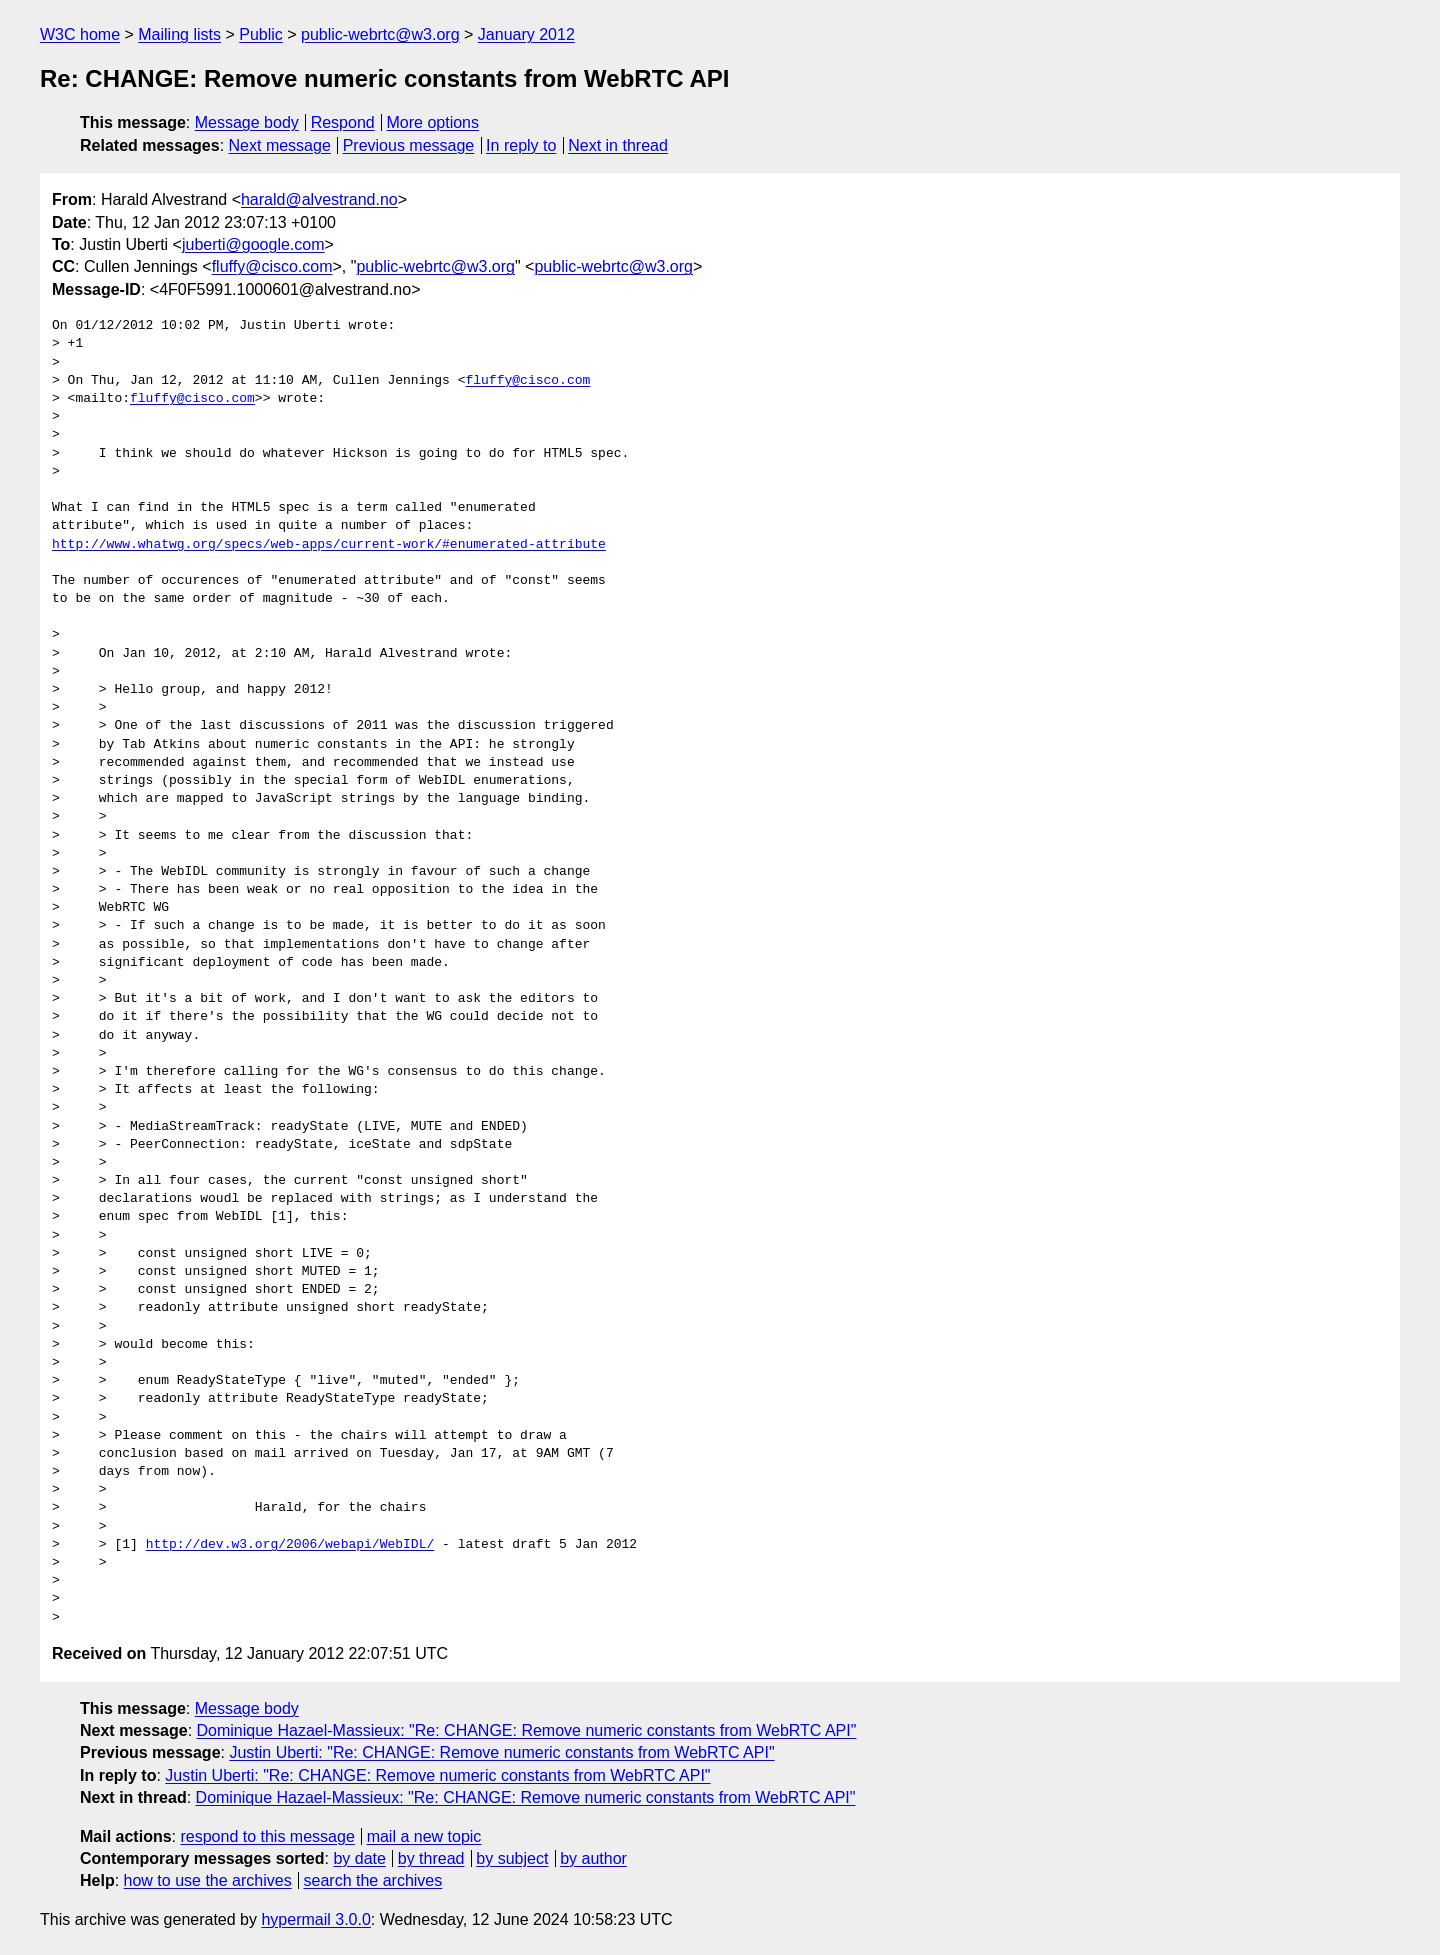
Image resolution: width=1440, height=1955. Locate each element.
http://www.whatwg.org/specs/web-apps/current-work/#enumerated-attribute (329, 545)
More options (433, 122)
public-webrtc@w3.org (380, 34)
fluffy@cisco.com (272, 266)
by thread (431, 1858)
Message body (247, 122)
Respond (343, 122)
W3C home (80, 34)
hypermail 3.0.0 (315, 1919)
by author (593, 1858)
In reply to (521, 145)
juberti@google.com (253, 244)
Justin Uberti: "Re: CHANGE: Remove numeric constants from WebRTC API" (501, 1752)
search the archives (373, 1880)
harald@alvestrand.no (319, 199)
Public (261, 34)
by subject (512, 1858)
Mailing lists (179, 34)
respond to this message (267, 1836)
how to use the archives (208, 1880)
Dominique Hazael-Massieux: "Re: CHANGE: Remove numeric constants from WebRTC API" (527, 1730)
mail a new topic (424, 1836)
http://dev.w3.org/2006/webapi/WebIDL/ (290, 1545)
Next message (280, 145)
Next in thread (618, 145)
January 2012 (526, 34)
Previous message (409, 145)
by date (359, 1858)
